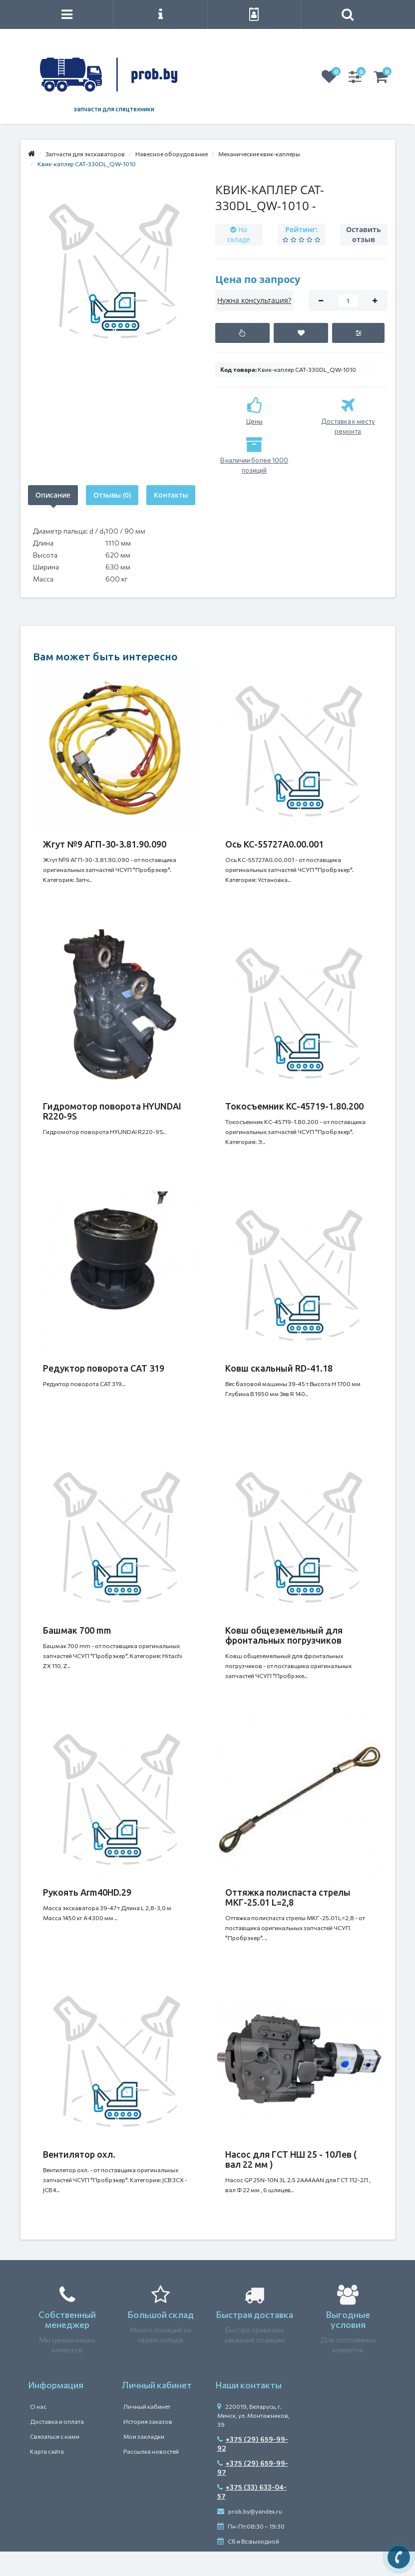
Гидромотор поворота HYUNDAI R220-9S (112, 1111)
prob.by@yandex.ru (249, 2511)
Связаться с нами (54, 2436)
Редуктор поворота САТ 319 (103, 1368)
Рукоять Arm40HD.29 (87, 1892)
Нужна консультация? (254, 300)
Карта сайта (47, 2451)
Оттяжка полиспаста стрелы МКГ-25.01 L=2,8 (288, 1897)
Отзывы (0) (112, 495)
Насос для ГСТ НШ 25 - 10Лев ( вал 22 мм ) (291, 2159)
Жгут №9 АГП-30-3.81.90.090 (104, 844)
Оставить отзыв (363, 234)
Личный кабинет (146, 2406)
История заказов (147, 2421)
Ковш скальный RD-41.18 (279, 1368)
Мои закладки (143, 2436)
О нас (38, 2406)
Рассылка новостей (151, 2451)
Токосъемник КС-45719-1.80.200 (294, 1106)
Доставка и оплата (57, 2421)
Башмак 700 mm (77, 1630)
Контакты (171, 495)
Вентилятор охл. (79, 2154)
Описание (52, 495)
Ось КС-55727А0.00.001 (274, 844)
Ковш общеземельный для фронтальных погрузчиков (284, 1635)
